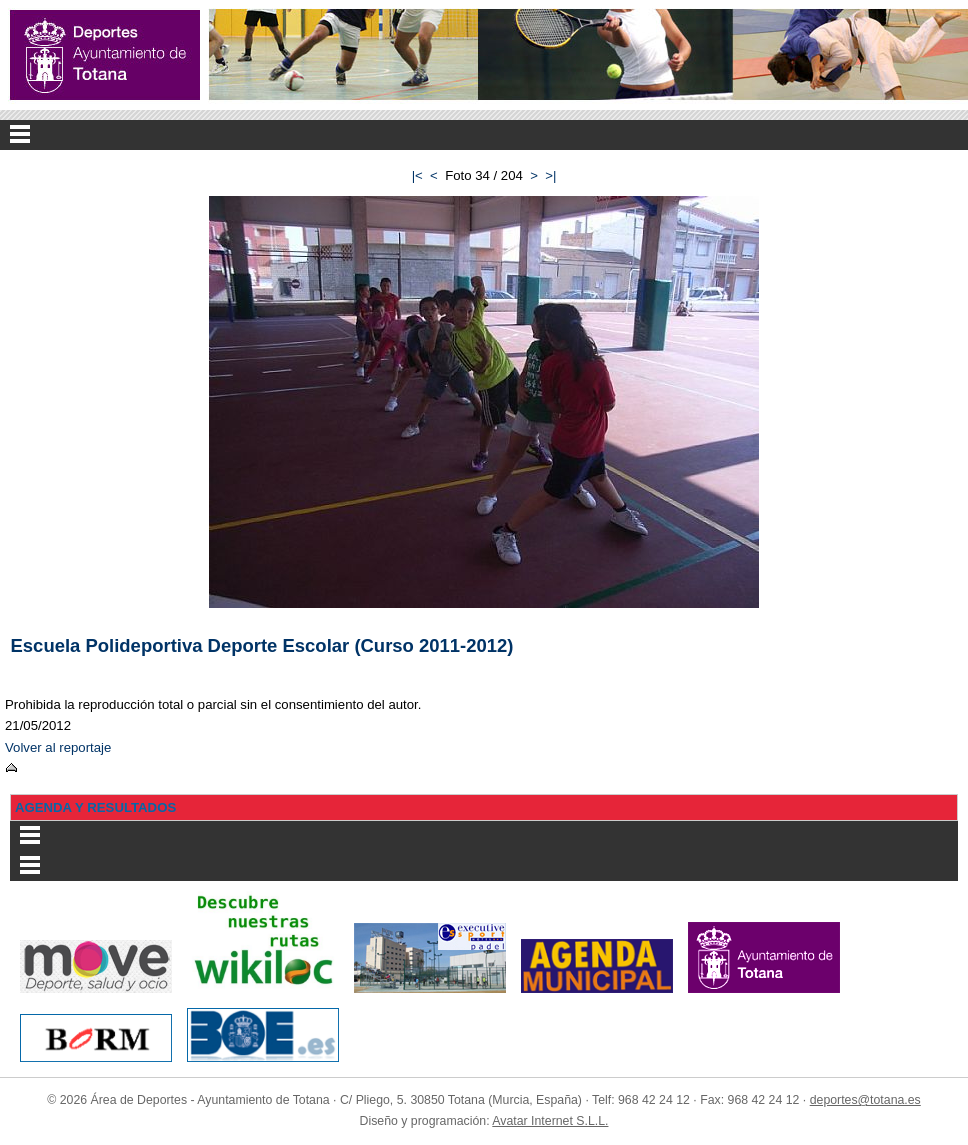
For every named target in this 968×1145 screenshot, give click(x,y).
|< (417, 175)
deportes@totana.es (865, 1100)
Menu (484, 135)
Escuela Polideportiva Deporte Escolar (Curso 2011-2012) (262, 645)
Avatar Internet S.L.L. (550, 1121)
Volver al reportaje (58, 747)
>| (550, 175)
